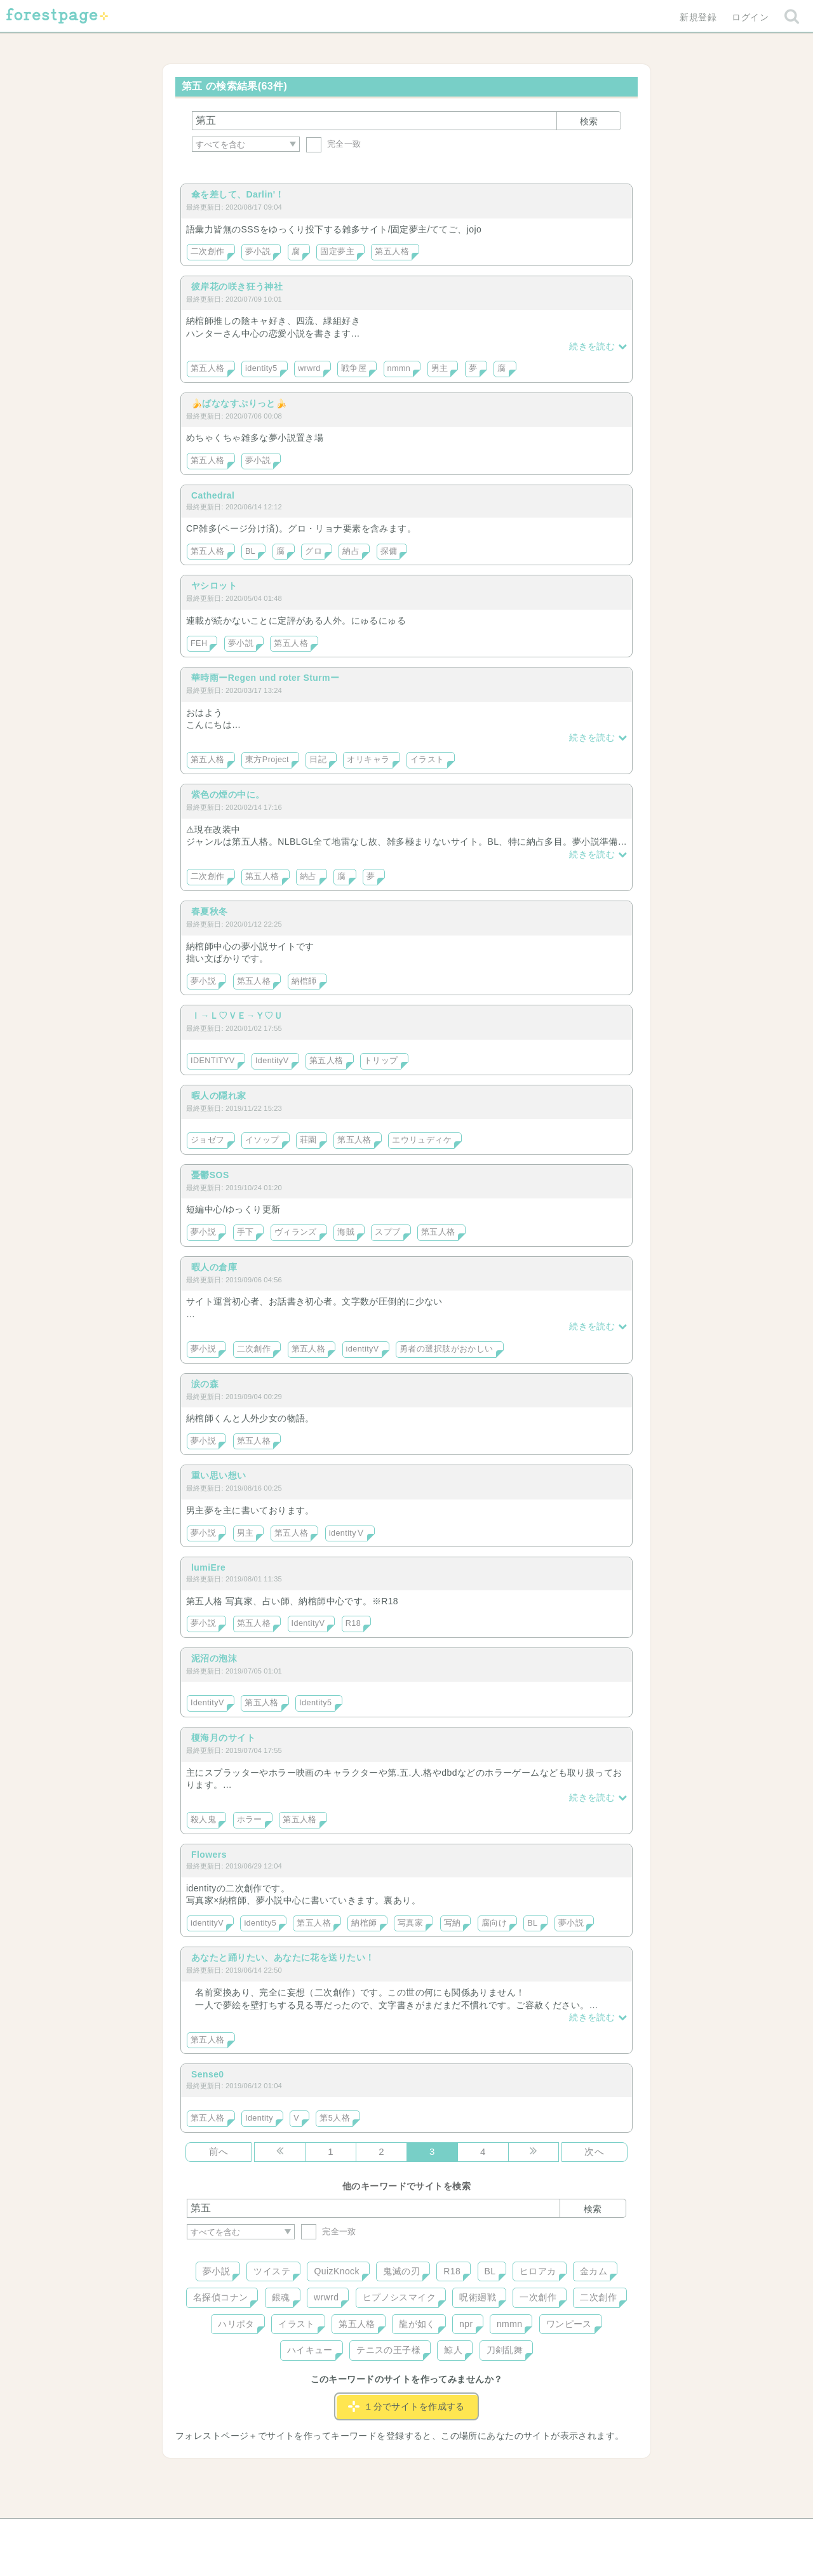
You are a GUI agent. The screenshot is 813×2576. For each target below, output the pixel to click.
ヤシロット (214, 585)
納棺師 (304, 981)
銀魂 (281, 2297)
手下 (245, 1232)
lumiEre (208, 1567)
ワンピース (569, 2324)
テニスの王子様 (388, 2350)
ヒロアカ (538, 2271)
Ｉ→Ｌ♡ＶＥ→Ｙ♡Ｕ (237, 1015)
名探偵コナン (220, 2297)
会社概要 (455, 2533)
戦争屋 (353, 368)
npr (466, 2324)
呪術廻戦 (477, 2297)
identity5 (261, 368)
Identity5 (315, 1702)
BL (250, 551)
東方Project (267, 759)
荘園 (308, 1140)
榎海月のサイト (223, 1738)
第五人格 (392, 251)
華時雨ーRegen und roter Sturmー (265, 678)
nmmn (399, 368)
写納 (452, 1923)
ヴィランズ (295, 1232)
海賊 (345, 1232)
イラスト (427, 759)
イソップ (262, 1140)
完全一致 (333, 144)
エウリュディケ (422, 1140)
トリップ (381, 1060)
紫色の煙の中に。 (227, 794)
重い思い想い (218, 1475)
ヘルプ (244, 2533)
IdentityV (272, 1060)
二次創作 (208, 251)
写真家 (410, 1923)
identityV (362, 1349)
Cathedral (212, 495)
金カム (593, 2271)
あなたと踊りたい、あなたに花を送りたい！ (282, 1957)
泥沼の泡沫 (214, 1658)
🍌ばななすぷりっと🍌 (238, 403)
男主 (439, 368)
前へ (219, 2151)
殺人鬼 (203, 1819)
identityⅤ (347, 1533)
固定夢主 (337, 251)
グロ (313, 551)
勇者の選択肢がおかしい (447, 1349)
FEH (199, 643)
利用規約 (388, 2533)
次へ (594, 2151)
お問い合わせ (315, 2533)
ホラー (249, 1819)
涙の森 (204, 1384)
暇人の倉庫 (214, 1267)
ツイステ (271, 2271)
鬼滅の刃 (401, 2271)
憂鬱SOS (210, 1175)
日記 (317, 759)
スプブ (387, 1232)
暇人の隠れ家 (218, 1095)
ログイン (750, 17)
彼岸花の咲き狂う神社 (237, 286)
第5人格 (334, 2118)
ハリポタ (236, 2324)
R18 (353, 1623)
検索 (589, 121)
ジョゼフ (208, 1140)
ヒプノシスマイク (399, 2297)
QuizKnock (336, 2271)
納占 (350, 551)
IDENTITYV (213, 1060)
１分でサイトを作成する (406, 2406)
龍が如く (417, 2324)
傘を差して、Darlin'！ (238, 194)
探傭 (389, 551)
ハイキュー (310, 2350)
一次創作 (538, 2297)
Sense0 (207, 2074)
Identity (259, 2118)
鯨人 (453, 2350)
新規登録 (698, 17)
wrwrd (309, 368)
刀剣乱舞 (505, 2350)
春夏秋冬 (209, 911)
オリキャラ (368, 759)
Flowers (209, 1854)
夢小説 (258, 251)
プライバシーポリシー (543, 2533)
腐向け (494, 1923)
